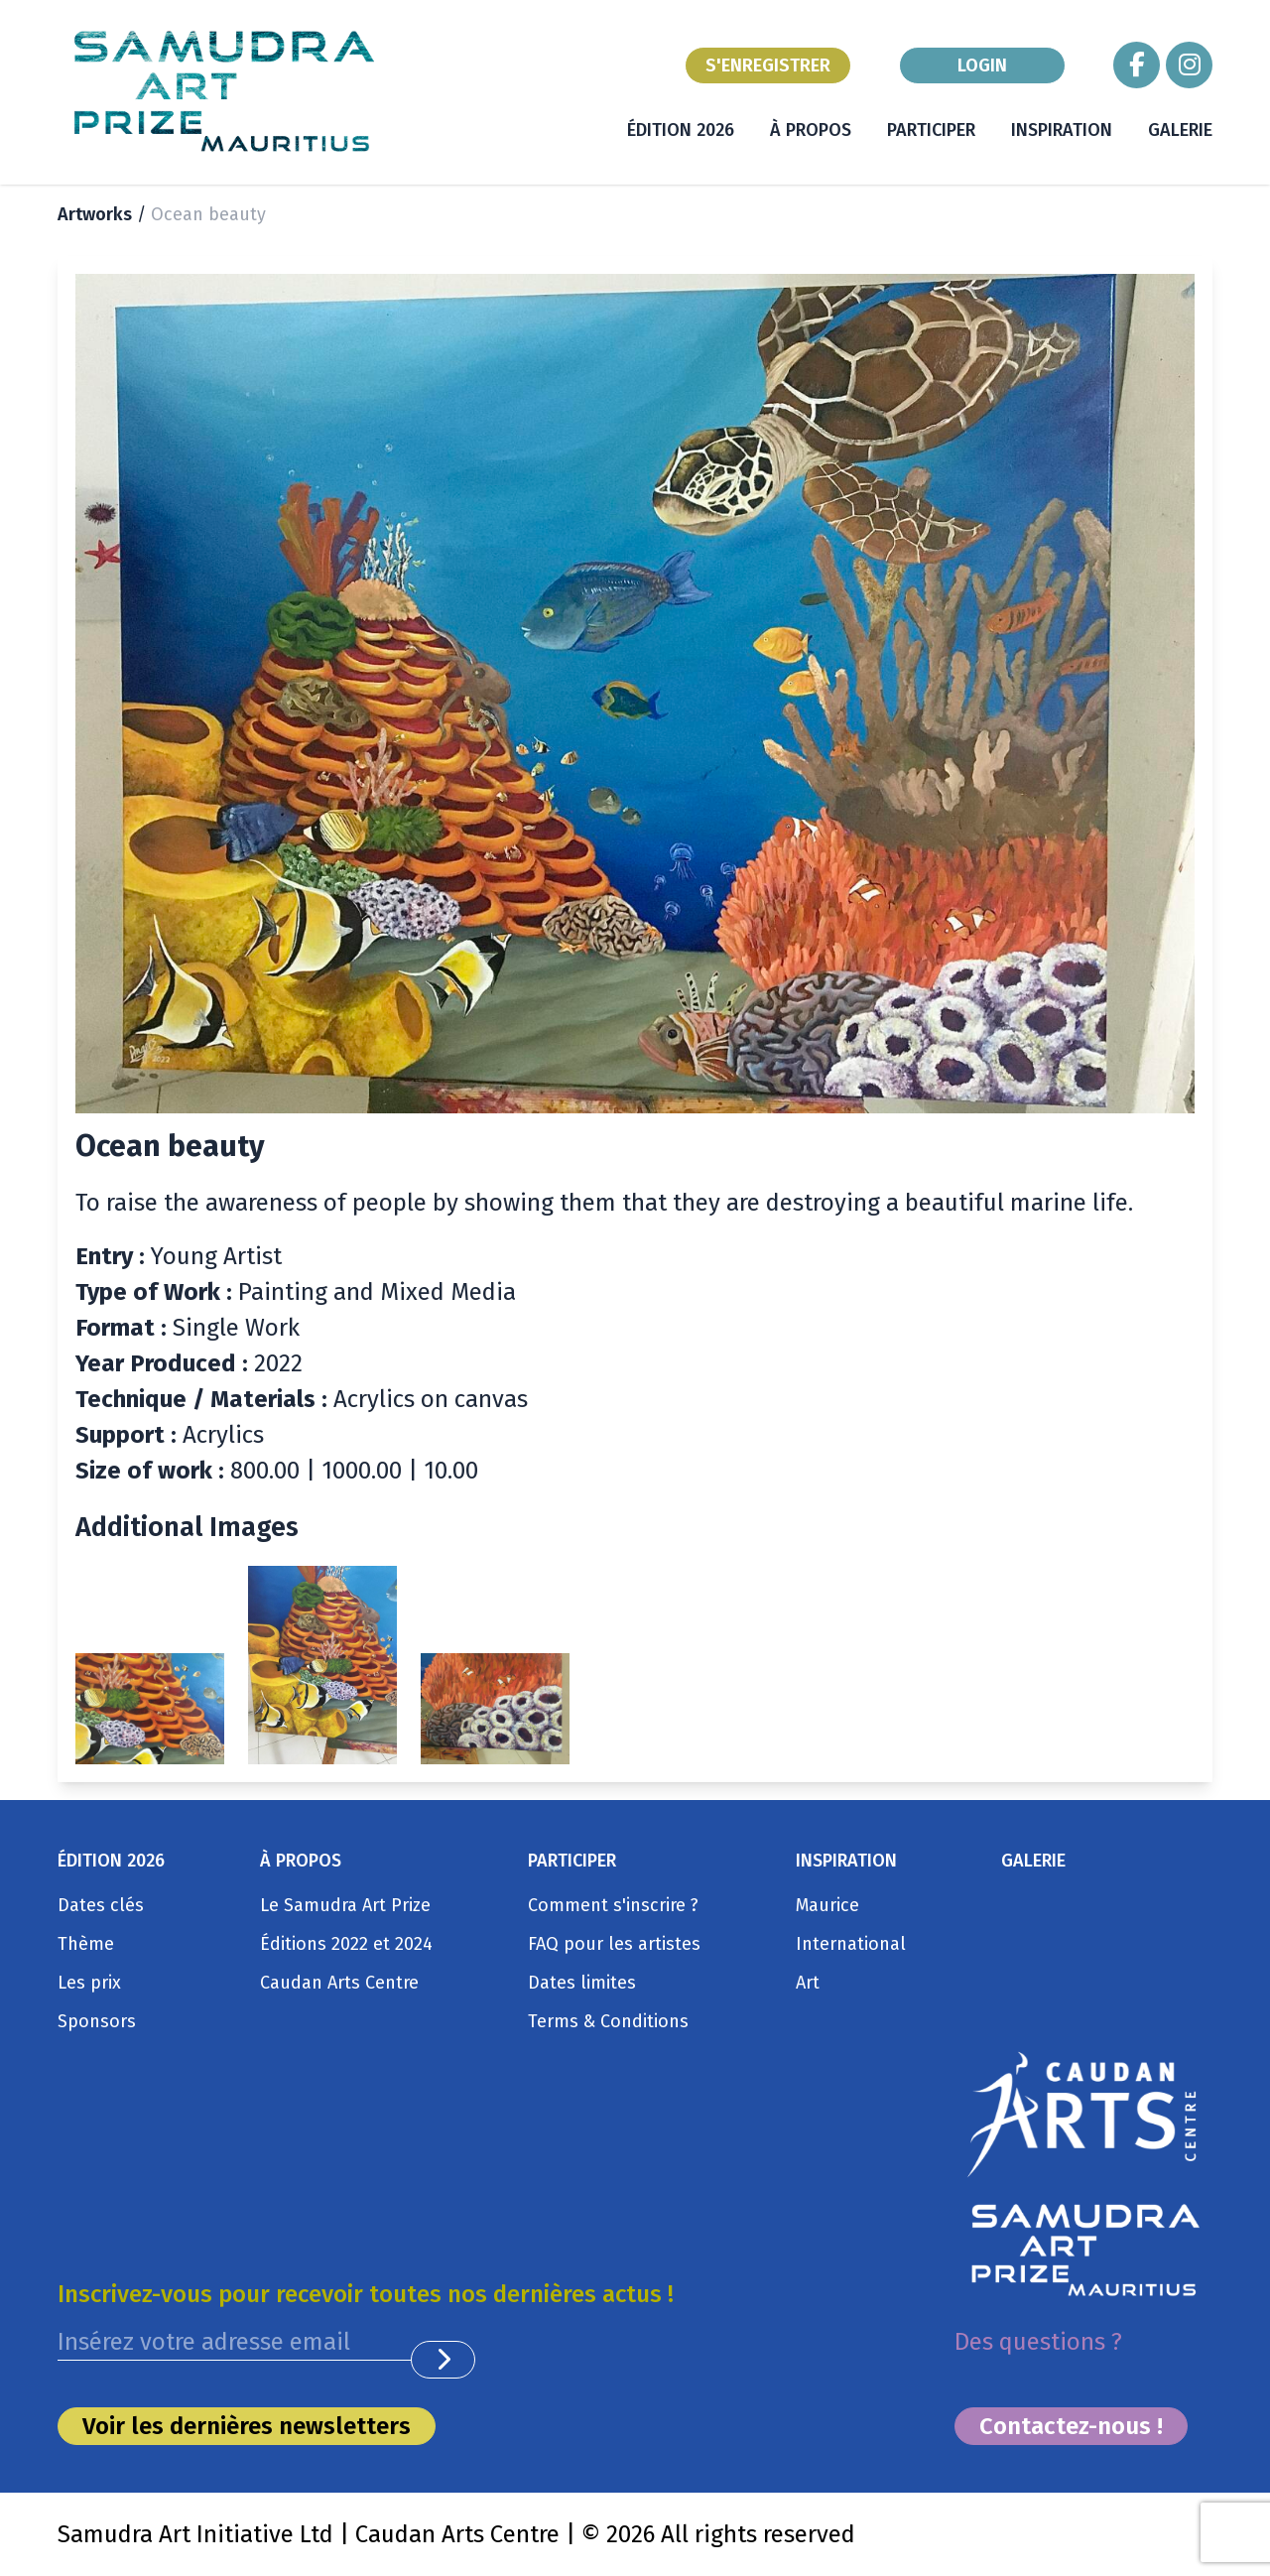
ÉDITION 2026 (680, 130)
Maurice (827, 1905)
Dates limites (582, 1983)
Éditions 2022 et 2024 (346, 1944)
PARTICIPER (931, 130)
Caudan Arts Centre (339, 1983)
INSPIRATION (1061, 130)
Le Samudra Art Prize (345, 1905)
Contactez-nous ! (1071, 2426)
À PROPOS (810, 130)
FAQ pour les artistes (614, 1944)
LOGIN (982, 65)
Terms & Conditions (608, 2021)
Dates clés (101, 1905)
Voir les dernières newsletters (246, 2426)
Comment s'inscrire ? (613, 1905)
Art (808, 1983)
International (851, 1944)
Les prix (89, 1983)
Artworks (95, 214)
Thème (86, 1944)
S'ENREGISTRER (767, 65)
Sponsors (97, 2021)
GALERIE (1180, 130)
